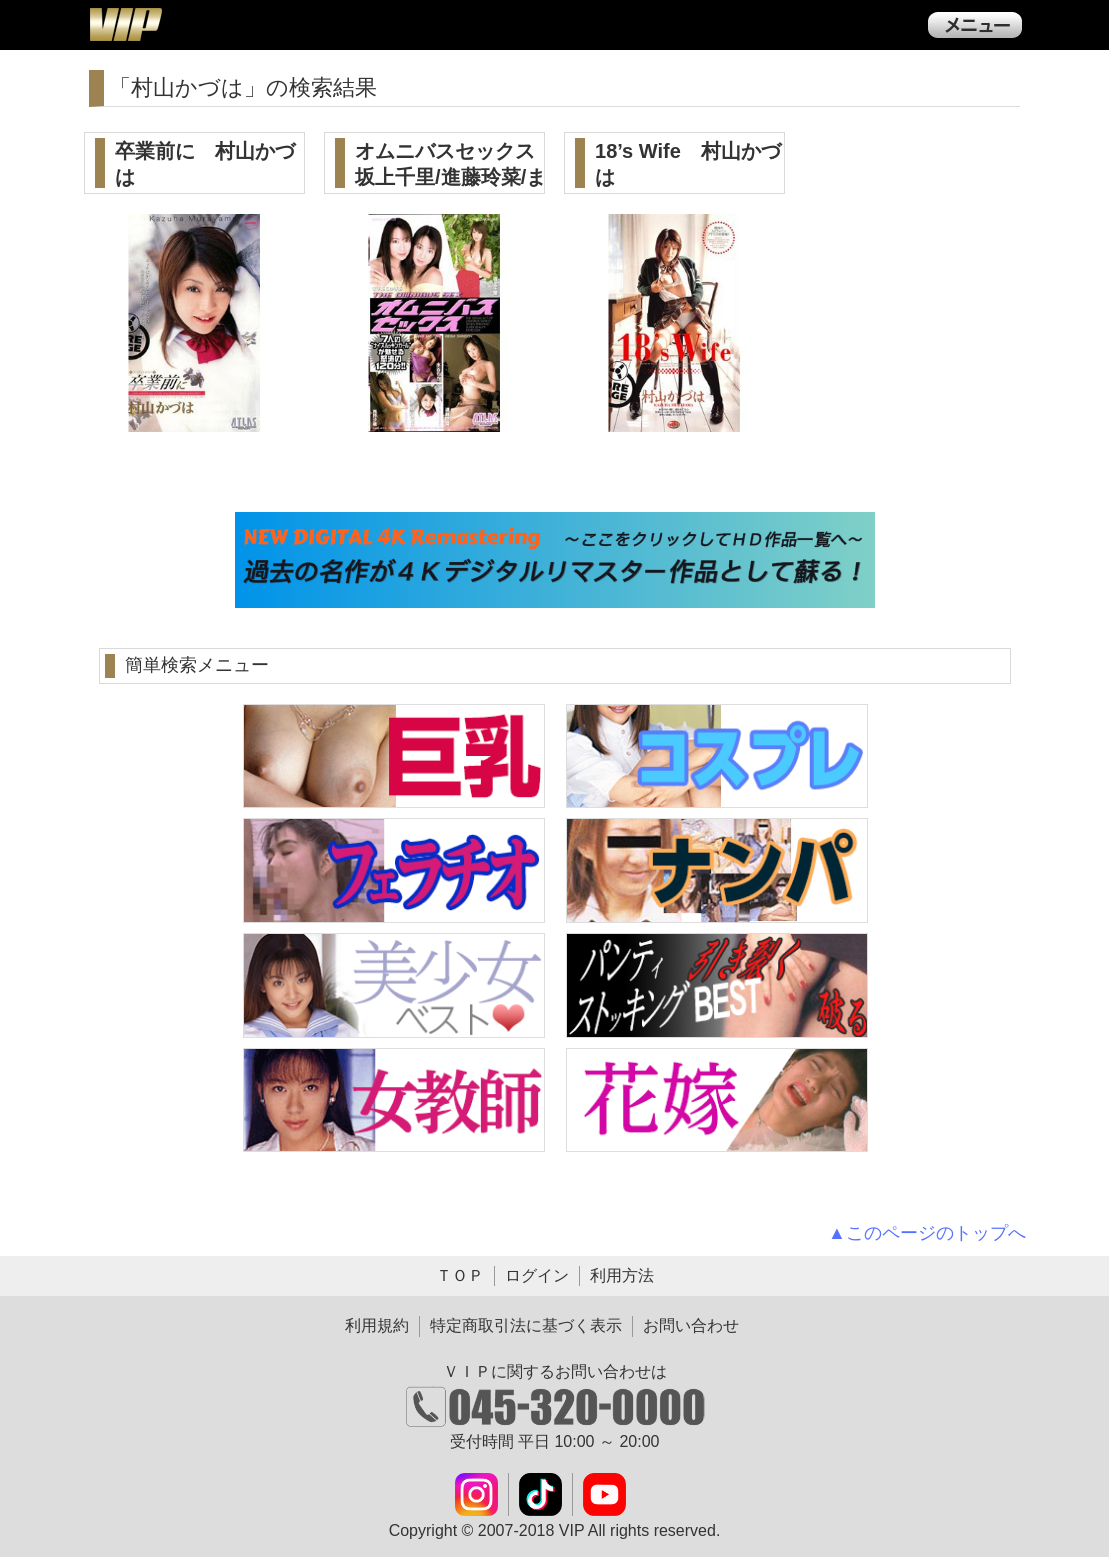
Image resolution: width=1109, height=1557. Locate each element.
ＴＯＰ (460, 1275)
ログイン (537, 1275)
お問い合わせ (691, 1325)
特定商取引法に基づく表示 (526, 1325)
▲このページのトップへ (927, 1233)
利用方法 (622, 1275)
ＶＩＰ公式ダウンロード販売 (125, 24)
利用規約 (377, 1325)
